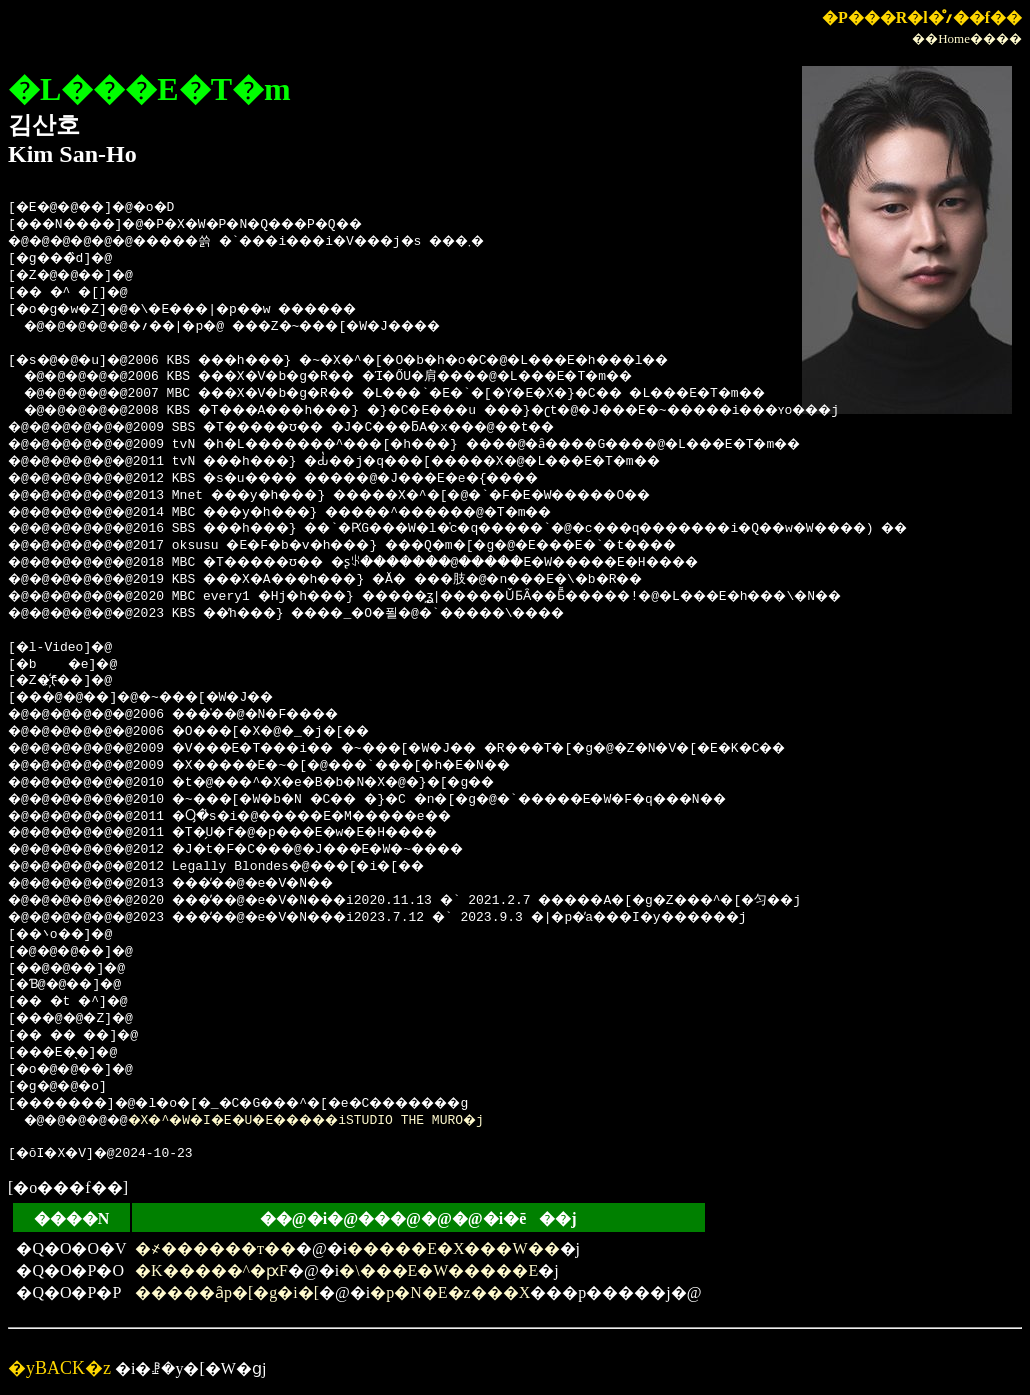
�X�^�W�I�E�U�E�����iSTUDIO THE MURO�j (336, 1121)
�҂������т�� (215, 1248)
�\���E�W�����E (438, 1270)
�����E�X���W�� (453, 1248)
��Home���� (967, 38)
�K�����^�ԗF (211, 1270)
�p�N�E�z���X (450, 1292)
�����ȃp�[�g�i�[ (227, 1292)
